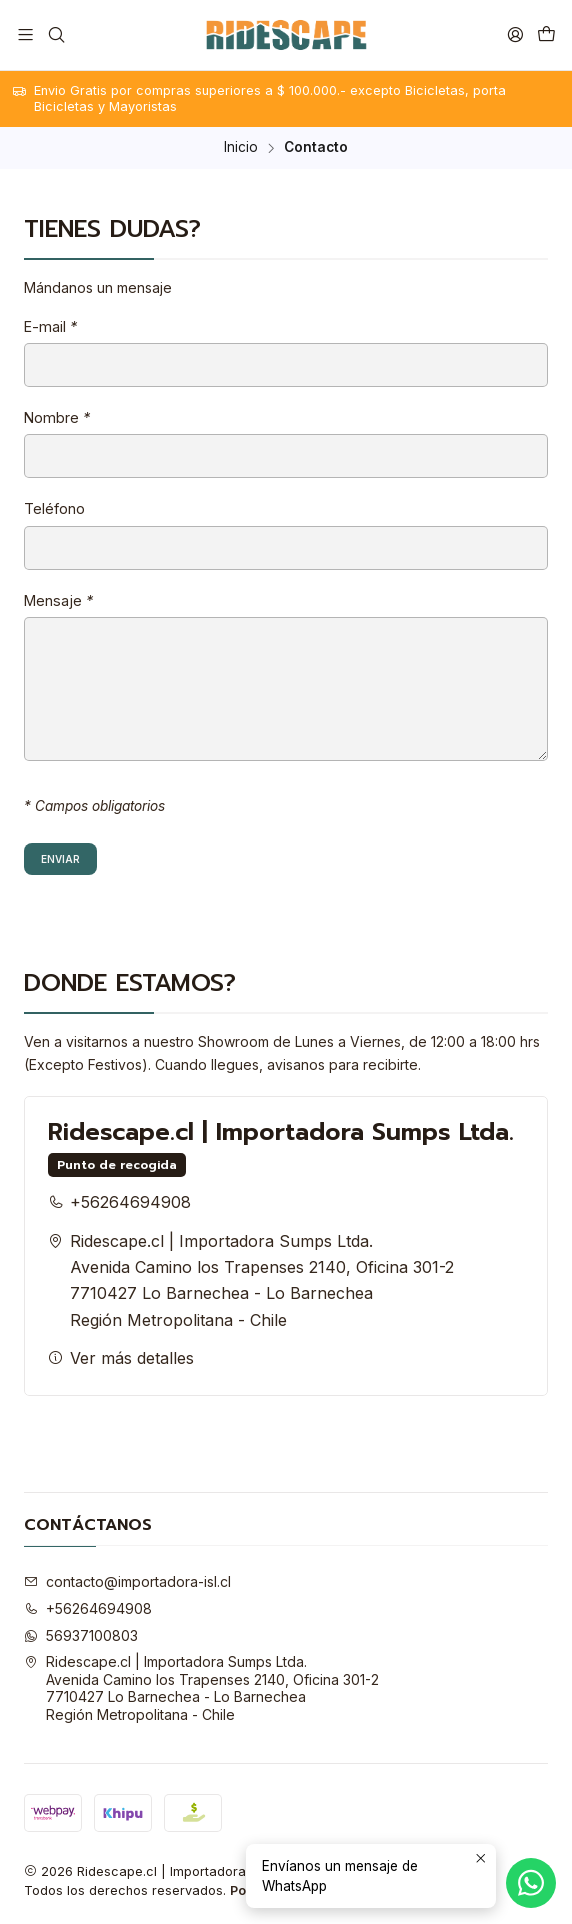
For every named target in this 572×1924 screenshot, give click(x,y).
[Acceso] (515, 34)
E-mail (50, 327)
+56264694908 (119, 1202)
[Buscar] (55, 34)
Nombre (57, 418)
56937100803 (81, 1635)
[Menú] (25, 34)
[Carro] (546, 34)
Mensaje (58, 601)
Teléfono (54, 509)
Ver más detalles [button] (121, 1358)
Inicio (241, 148)
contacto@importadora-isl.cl (127, 1581)
